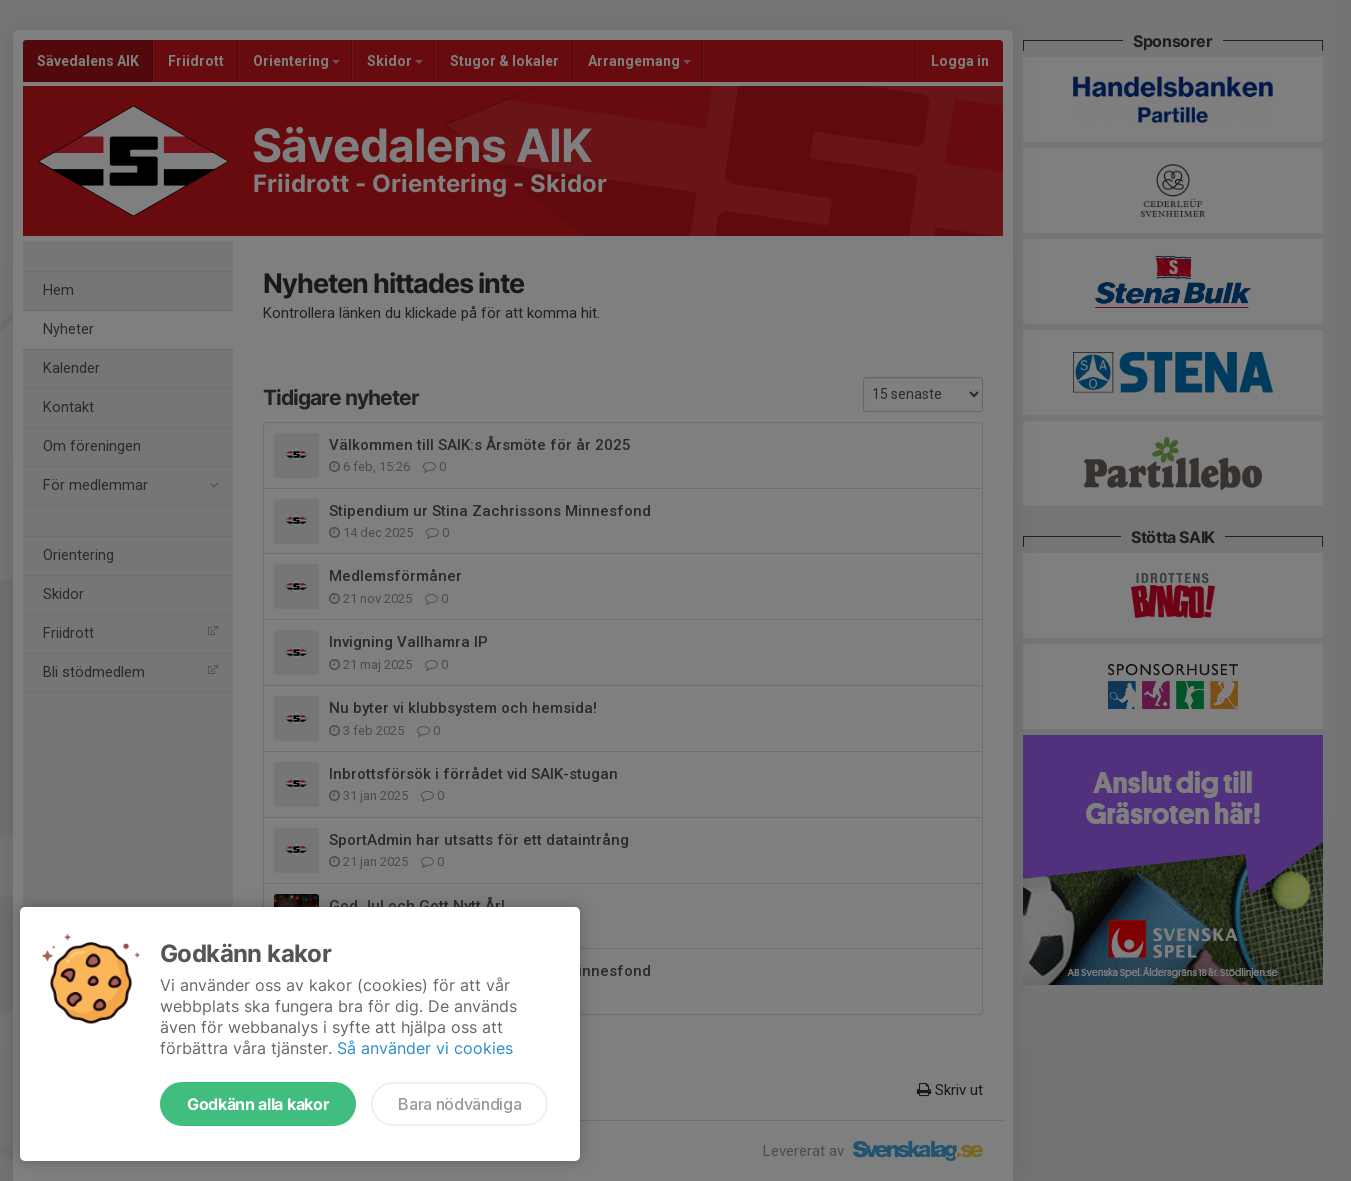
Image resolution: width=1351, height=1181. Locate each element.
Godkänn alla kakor (258, 1104)
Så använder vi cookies (425, 1048)
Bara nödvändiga (459, 1104)
